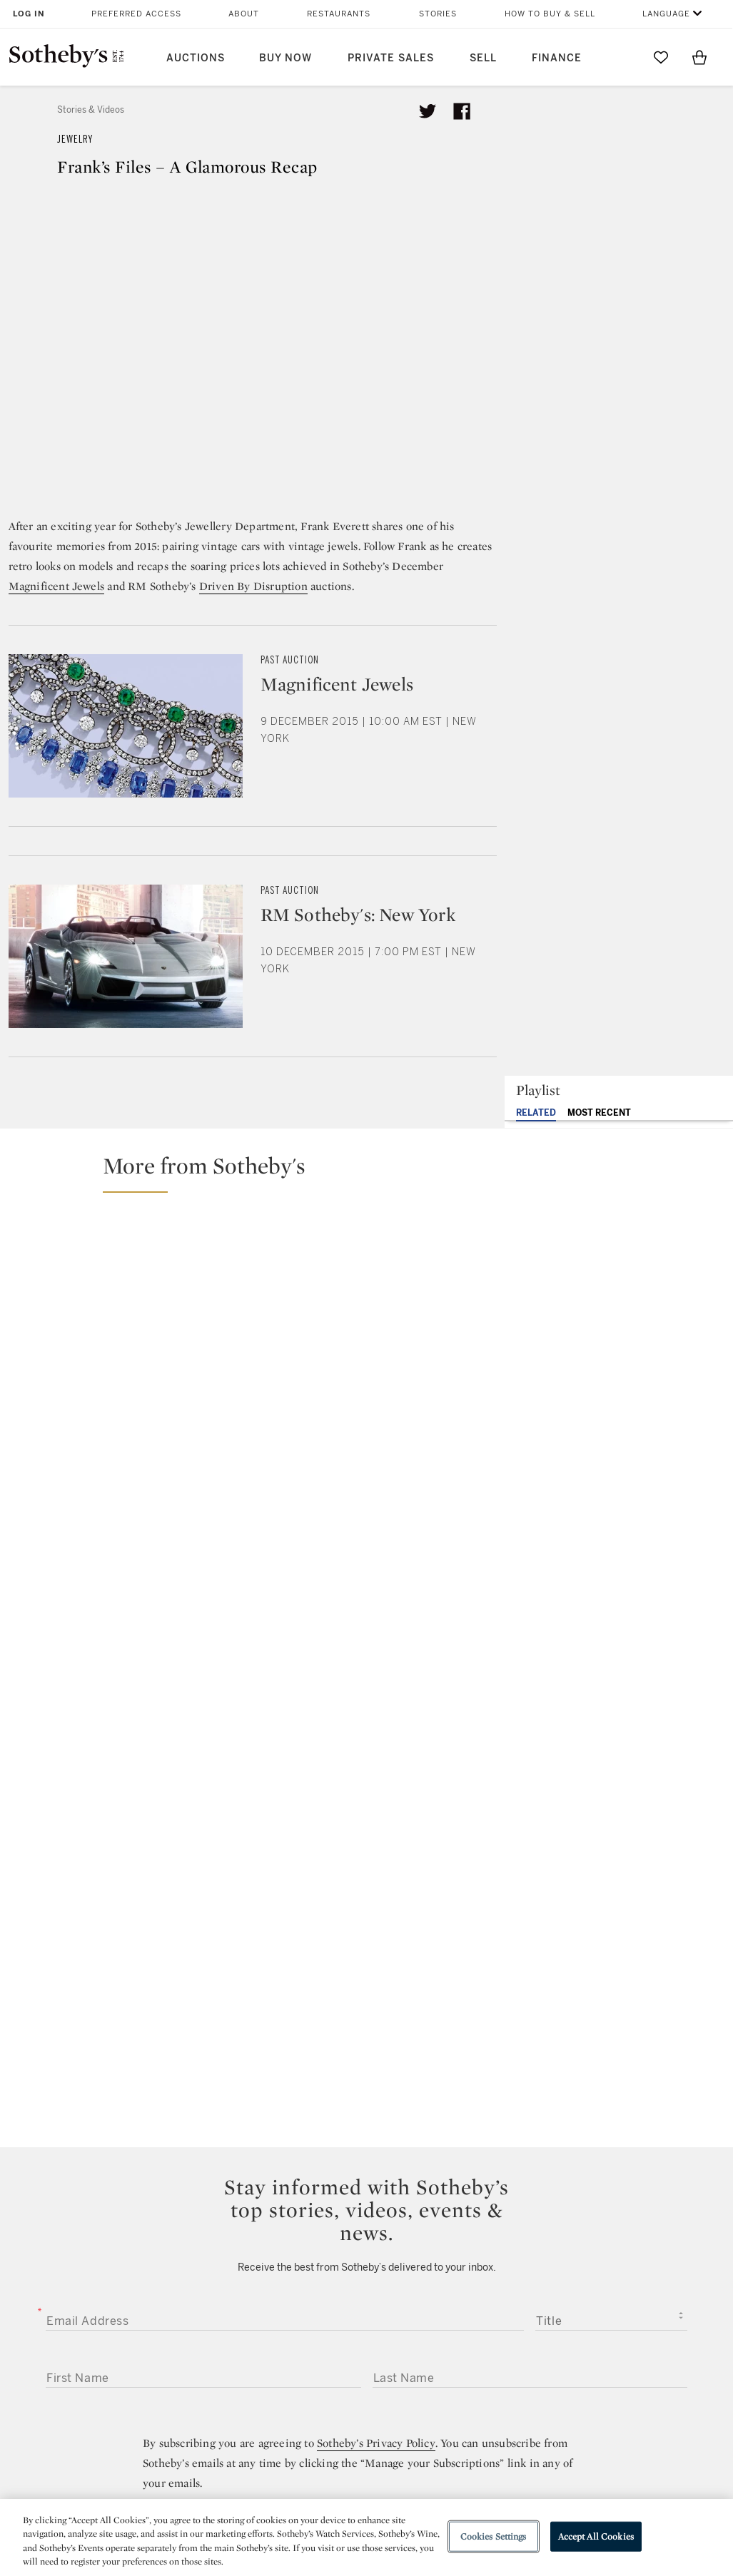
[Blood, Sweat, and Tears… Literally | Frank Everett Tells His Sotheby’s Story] (635, 1377)
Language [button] (666, 14)
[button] (375, 1172)
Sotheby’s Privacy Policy (376, 1861)
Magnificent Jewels (57, 586)
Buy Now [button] (285, 58)
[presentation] (131, 2047)
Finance (557, 58)
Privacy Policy (341, 2319)
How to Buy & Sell (550, 14)
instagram (423, 2201)
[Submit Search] (622, 57)
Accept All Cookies (596, 2536)
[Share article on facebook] (461, 111)
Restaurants (338, 14)
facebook (366, 2201)
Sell (483, 58)
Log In (29, 14)
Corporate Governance (365, 2344)
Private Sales (391, 58)
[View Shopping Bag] (699, 57)
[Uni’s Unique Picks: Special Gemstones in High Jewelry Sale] (456, 1316)
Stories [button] (438, 14)
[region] (366, 2537)
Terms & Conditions (490, 2319)
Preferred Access (136, 14)
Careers (326, 2370)
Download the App (220, 2344)
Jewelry (75, 139)
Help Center (203, 2293)
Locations (198, 2319)
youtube (490, 2201)
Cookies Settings (493, 2536)
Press (320, 2293)
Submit (366, 1997)
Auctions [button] (195, 58)
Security (459, 2293)
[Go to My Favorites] (661, 57)
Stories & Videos (90, 110)
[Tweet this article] (427, 111)
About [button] (243, 14)
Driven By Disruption (253, 586)
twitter (309, 2202)
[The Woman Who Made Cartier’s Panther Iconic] (187, 1318)
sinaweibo (557, 2202)
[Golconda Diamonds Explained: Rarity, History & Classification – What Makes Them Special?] (635, 1255)
